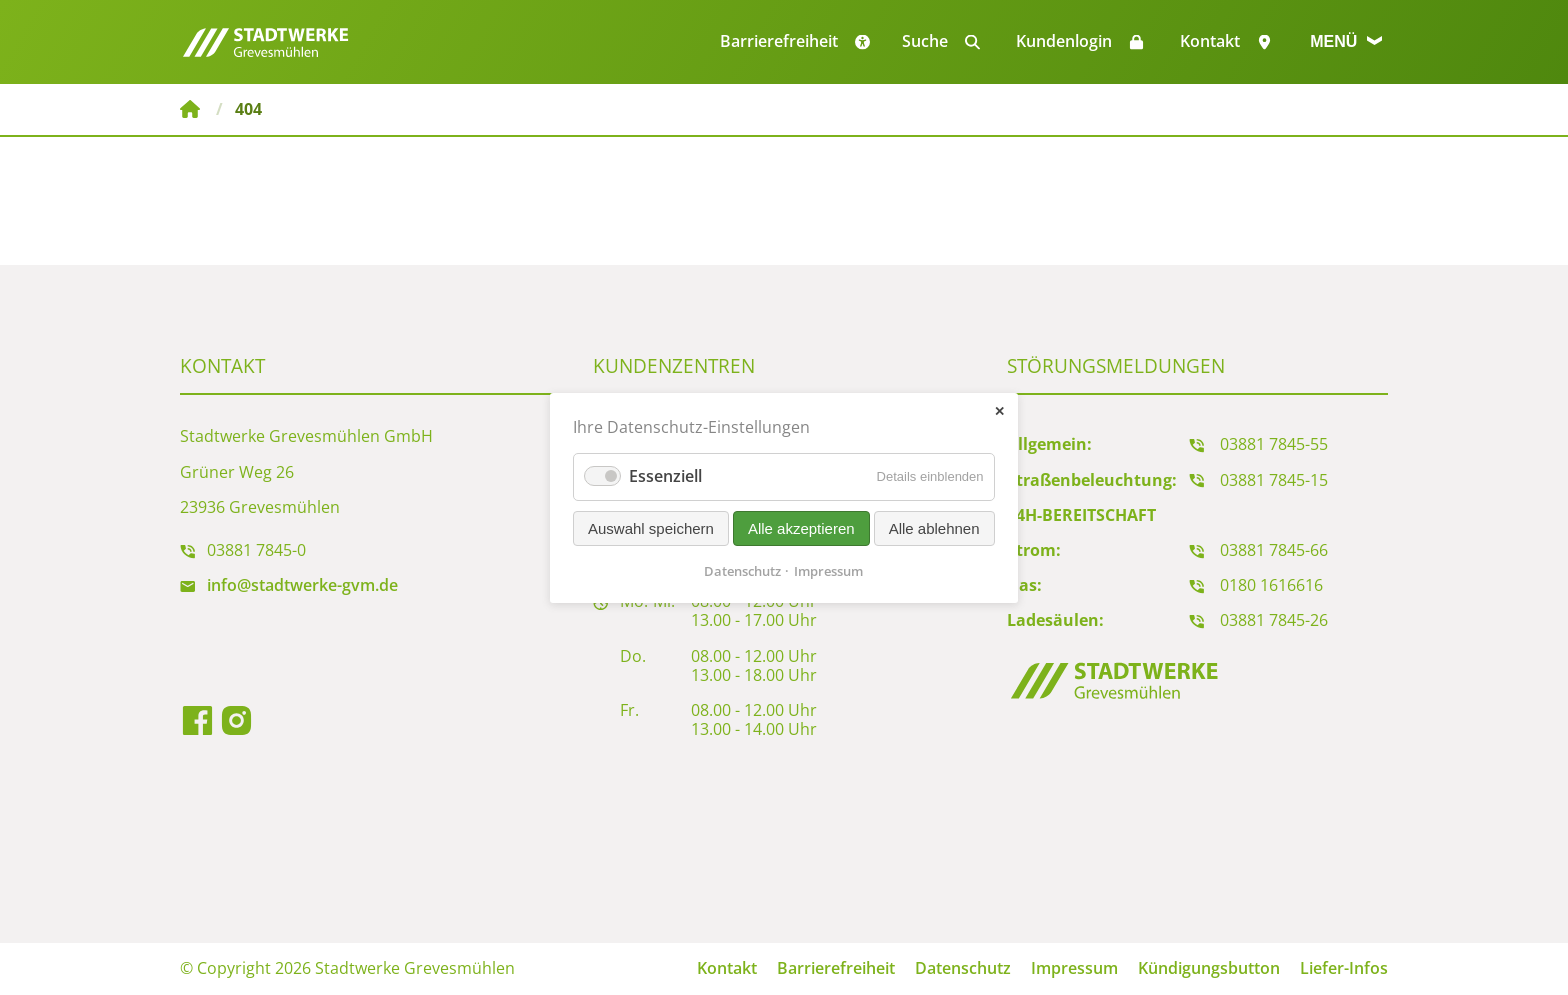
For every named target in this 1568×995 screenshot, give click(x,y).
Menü (1346, 41)
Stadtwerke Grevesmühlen (190, 109)
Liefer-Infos (1344, 968)
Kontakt (1210, 41)
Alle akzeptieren (801, 527)
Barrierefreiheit (836, 968)
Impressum (1074, 968)
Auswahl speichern (651, 527)
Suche (925, 41)
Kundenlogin (1064, 41)
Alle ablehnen (934, 527)
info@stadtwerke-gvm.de (302, 585)
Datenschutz (963, 968)
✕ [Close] (999, 410)
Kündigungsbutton (1209, 968)
